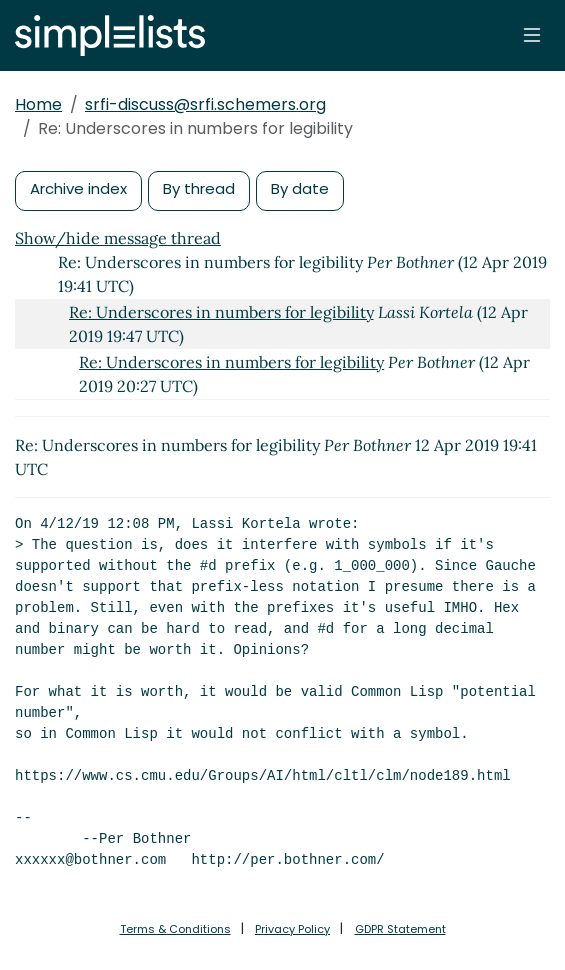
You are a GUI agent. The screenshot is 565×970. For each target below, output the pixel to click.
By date (300, 188)
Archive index (78, 188)
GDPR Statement (400, 929)
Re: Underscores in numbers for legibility (221, 312)
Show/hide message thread (118, 238)
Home (38, 104)
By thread (199, 188)
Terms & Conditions (175, 929)
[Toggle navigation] (532, 35)
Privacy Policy (292, 929)
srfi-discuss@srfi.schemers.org (205, 104)
